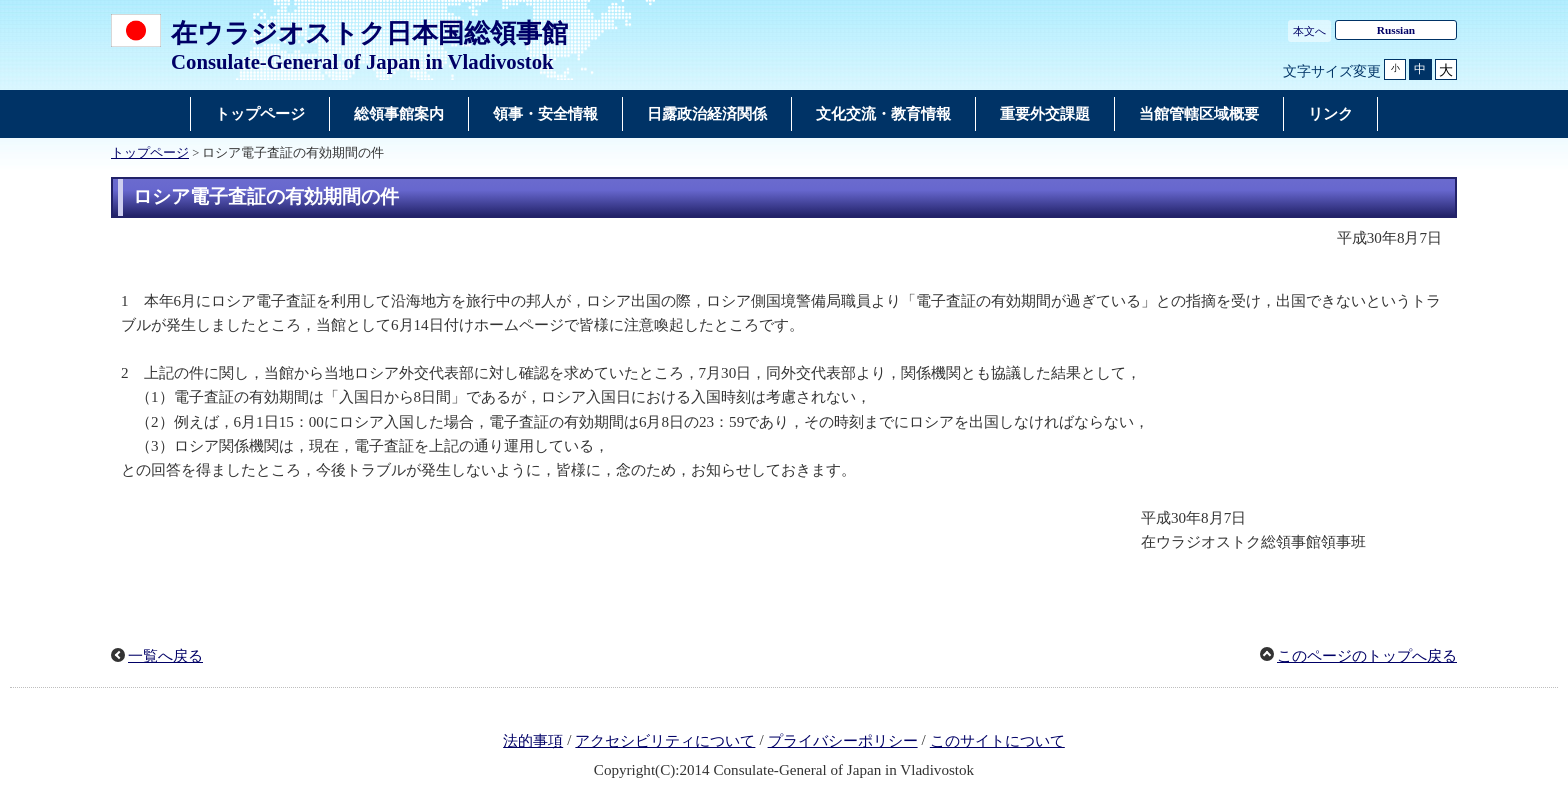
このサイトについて (997, 741)
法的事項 (533, 741)
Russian (1396, 30)
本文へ (1309, 31)
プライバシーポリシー (843, 741)
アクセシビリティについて (665, 741)
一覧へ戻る (165, 656)
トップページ (150, 153)
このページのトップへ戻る (1367, 656)
